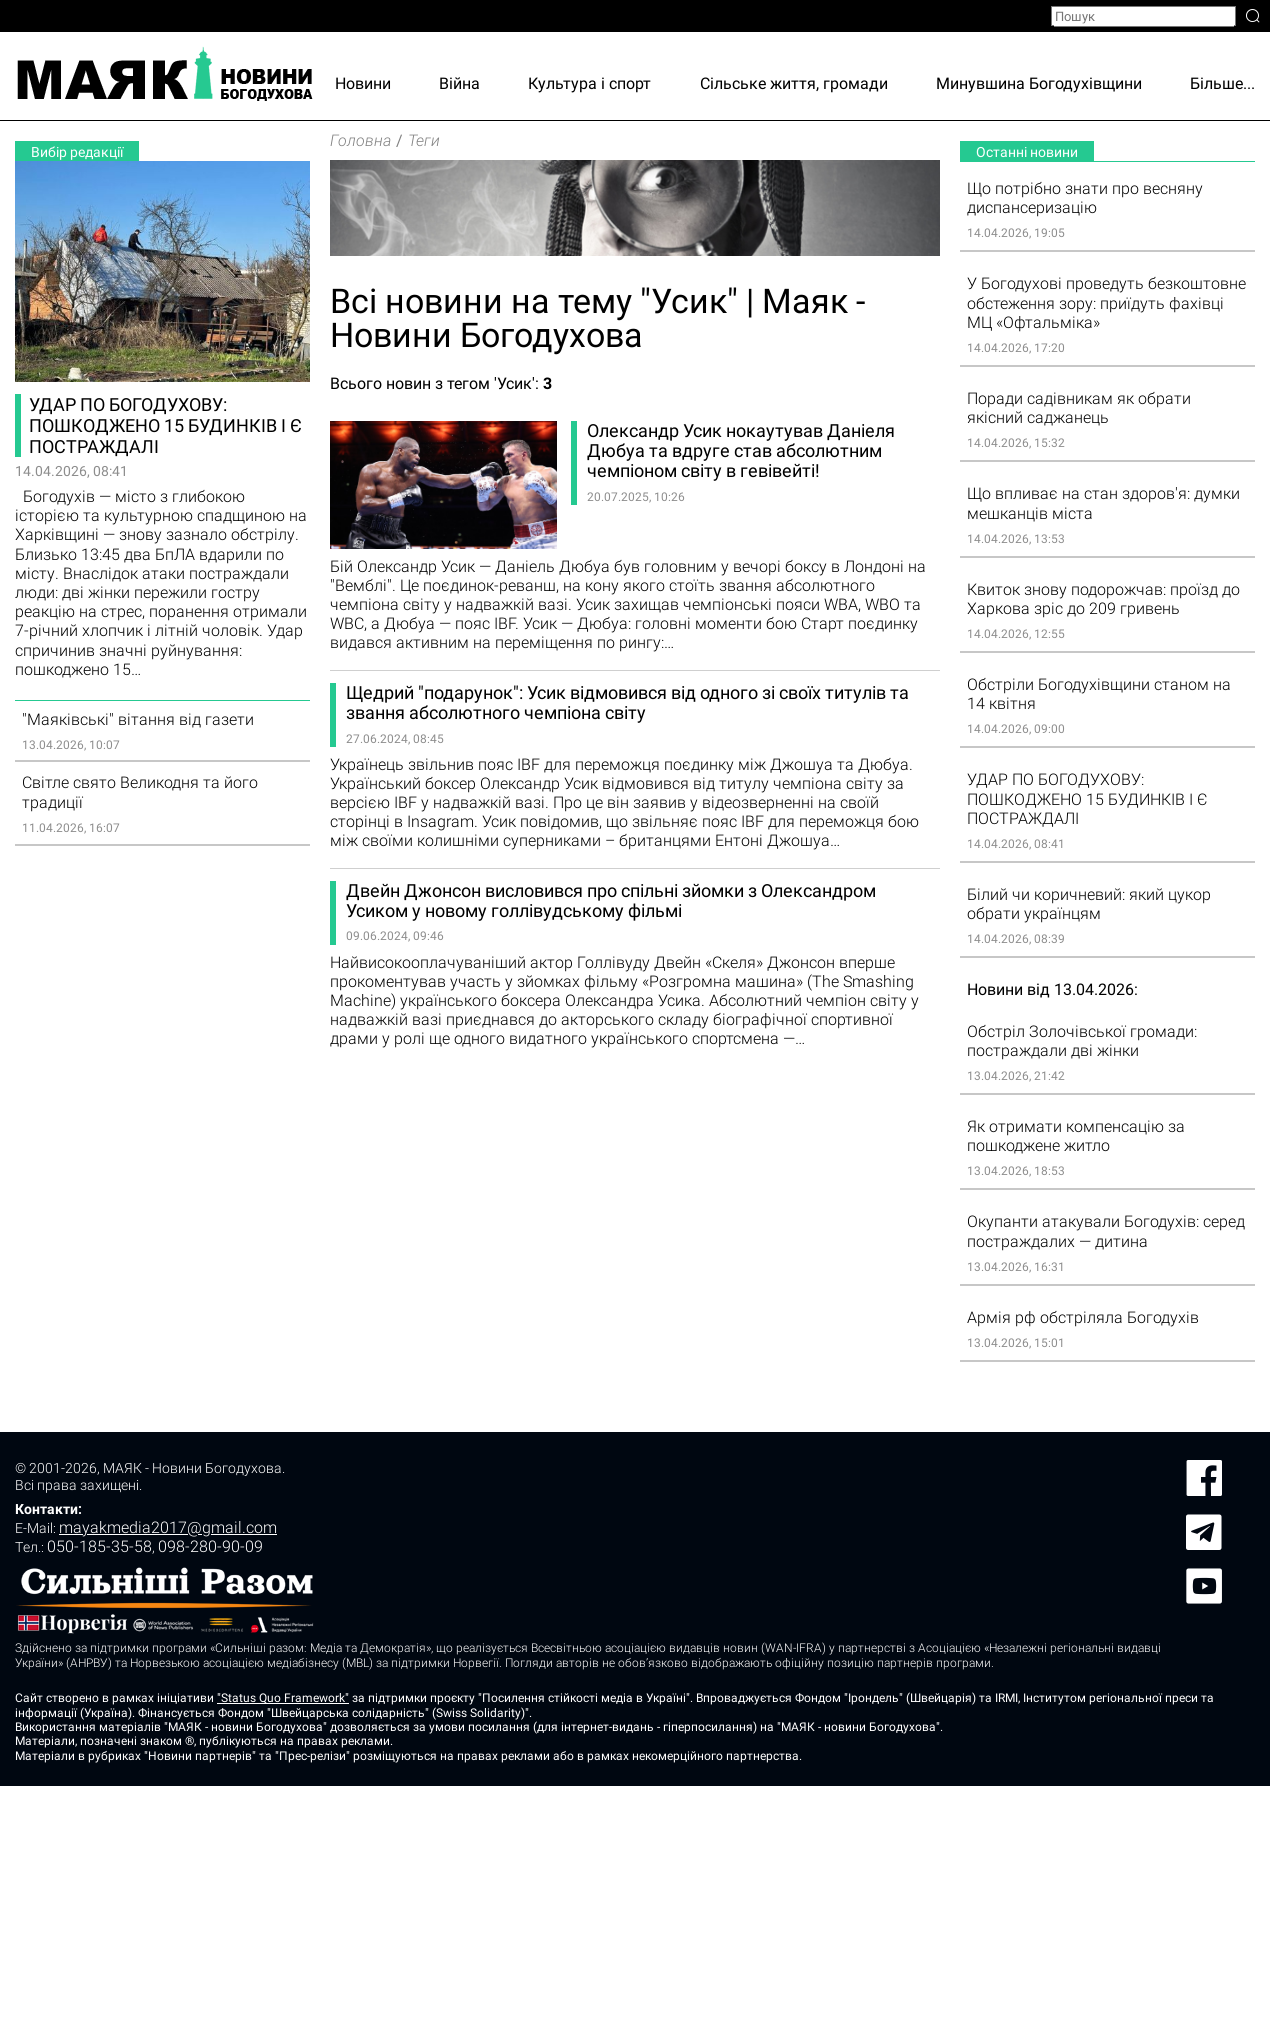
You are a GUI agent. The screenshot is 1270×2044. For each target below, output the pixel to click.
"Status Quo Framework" (283, 1956)
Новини (363, 83)
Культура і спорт (589, 83)
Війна (459, 83)
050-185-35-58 (99, 1804)
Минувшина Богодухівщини (1039, 83)
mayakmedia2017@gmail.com (168, 1785)
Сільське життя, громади (794, 83)
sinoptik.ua (219, 1615)
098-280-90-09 (210, 1804)
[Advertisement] (162, 1166)
